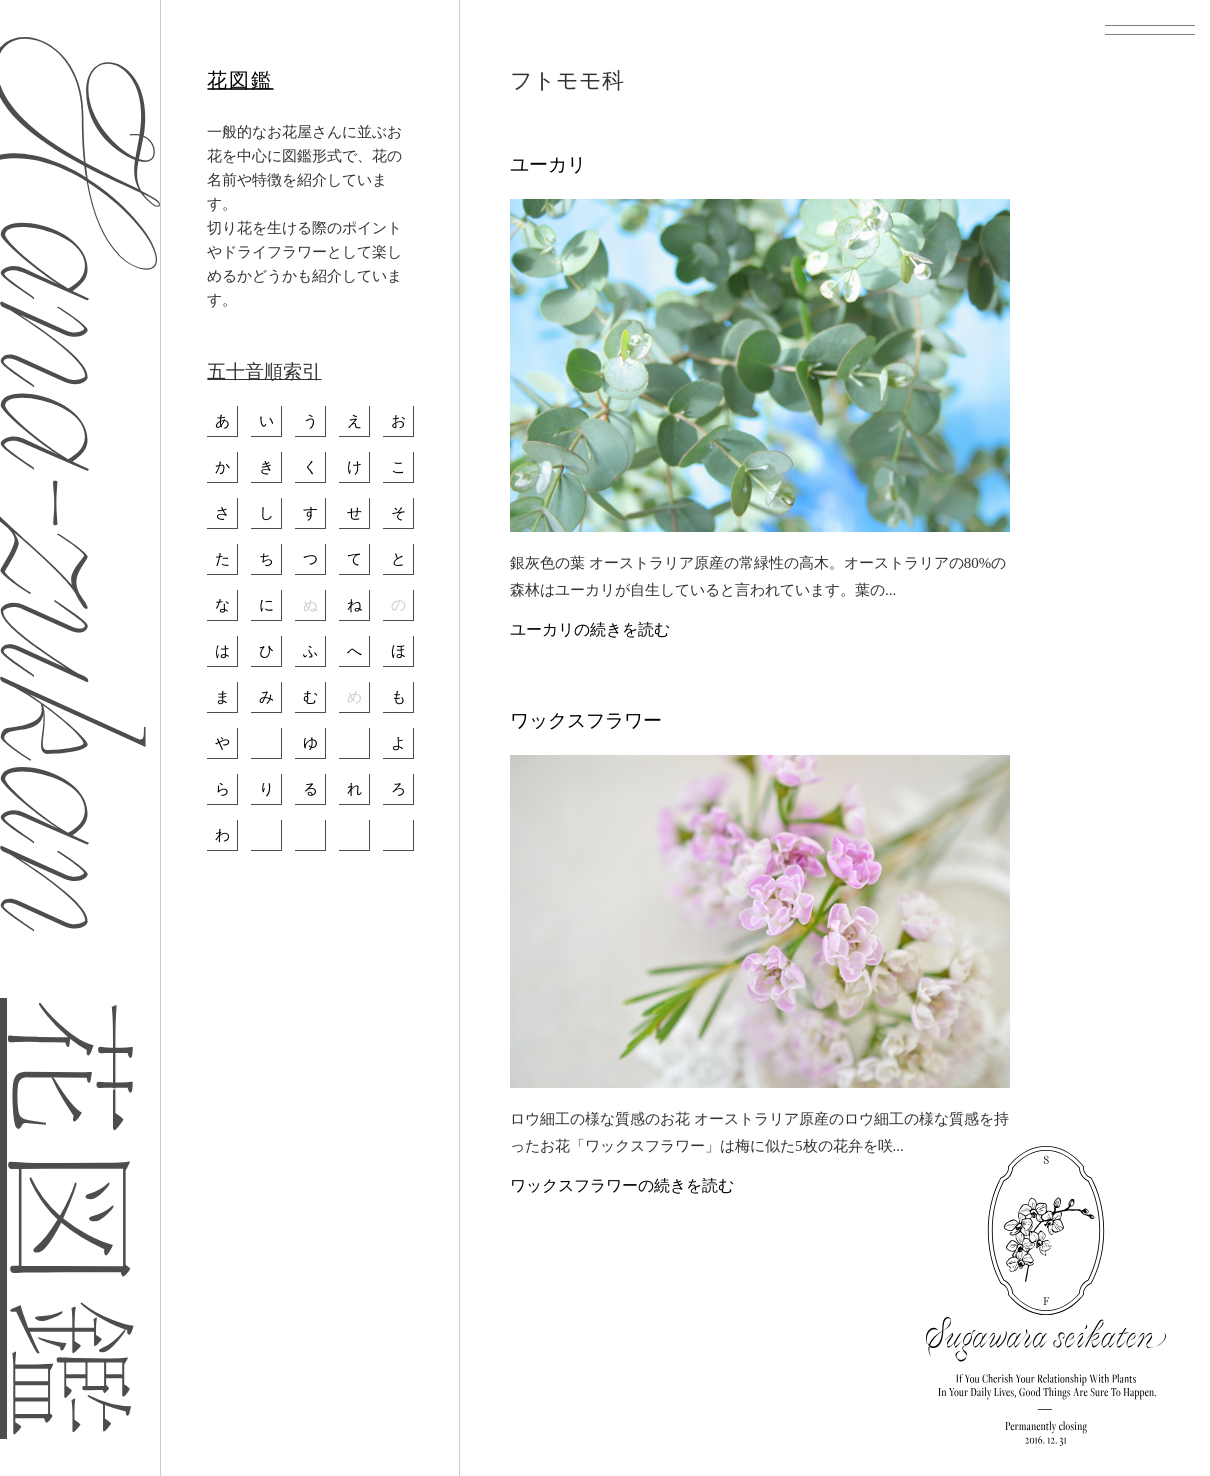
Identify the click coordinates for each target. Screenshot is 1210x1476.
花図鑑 (240, 80)
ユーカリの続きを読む (590, 629)
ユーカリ (548, 164)
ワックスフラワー (586, 720)
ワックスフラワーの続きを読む (622, 1185)
